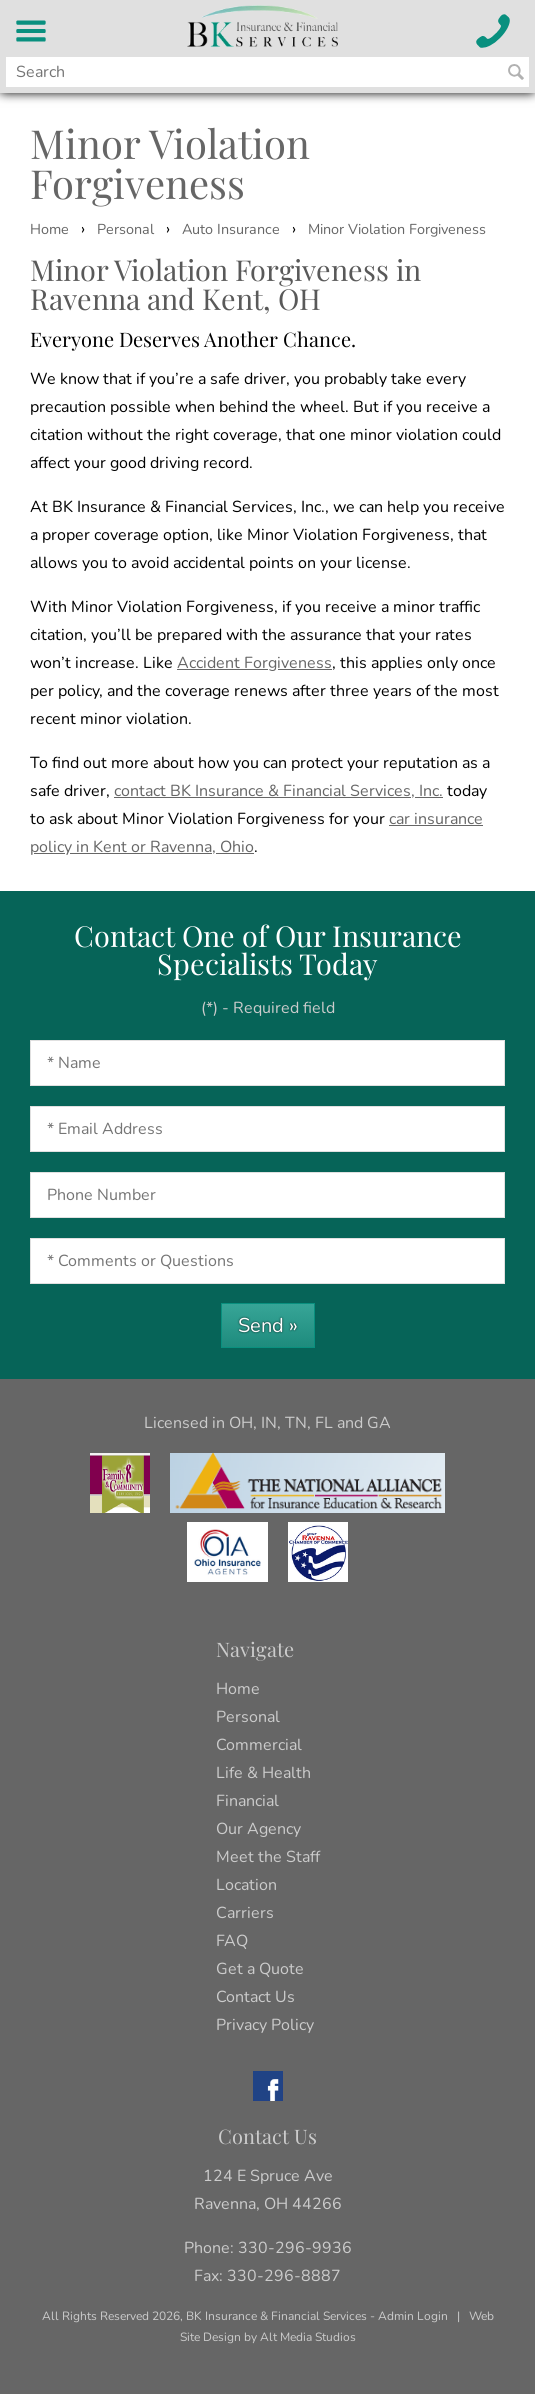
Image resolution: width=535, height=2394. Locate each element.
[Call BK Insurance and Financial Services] (493, 31)
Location (246, 1885)
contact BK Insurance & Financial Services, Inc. (278, 791)
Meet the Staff (268, 1857)
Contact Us (255, 1997)
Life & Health (263, 1773)
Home (49, 229)
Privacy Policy (265, 2025)
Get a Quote (260, 1969)
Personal (125, 229)
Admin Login (413, 2316)
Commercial (259, 1745)
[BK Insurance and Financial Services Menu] (31, 31)
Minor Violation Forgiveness (397, 229)
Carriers (245, 1913)
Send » (268, 1325)
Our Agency (258, 1829)
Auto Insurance (231, 229)
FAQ (232, 1941)
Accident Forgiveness (254, 663)
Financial (247, 1801)
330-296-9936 (295, 2248)
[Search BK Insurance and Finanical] (516, 72)
